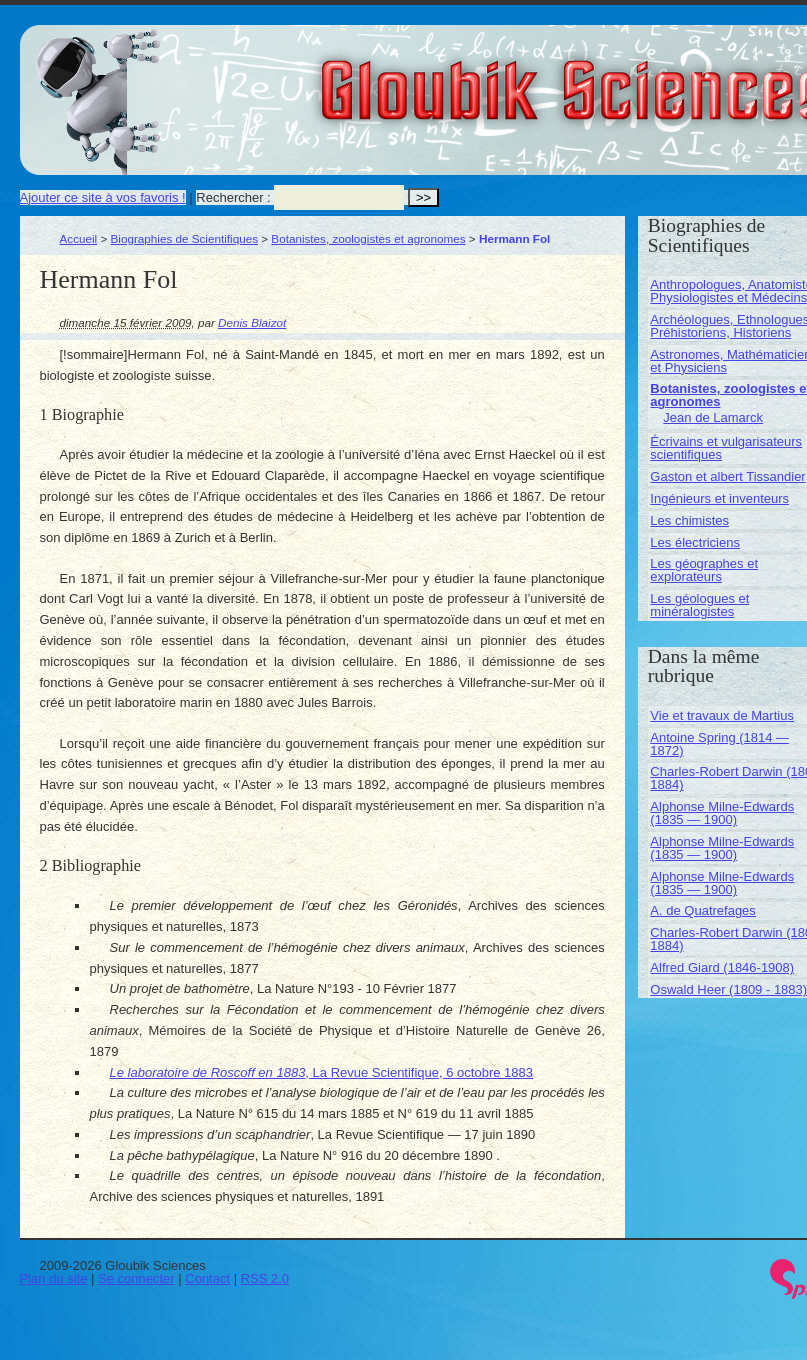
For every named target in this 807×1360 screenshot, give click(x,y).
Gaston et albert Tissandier (727, 476)
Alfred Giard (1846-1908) (722, 967)
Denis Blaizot (252, 322)
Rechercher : (233, 197)
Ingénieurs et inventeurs (719, 498)
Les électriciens (695, 542)
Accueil (79, 238)
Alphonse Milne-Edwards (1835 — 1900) (722, 813)
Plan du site (54, 1278)
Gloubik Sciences (688, 78)
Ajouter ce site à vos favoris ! (103, 197)
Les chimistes (689, 520)
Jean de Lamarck (713, 417)
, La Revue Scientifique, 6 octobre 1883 (322, 1072)
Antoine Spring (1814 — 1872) (719, 744)
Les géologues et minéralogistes (699, 605)
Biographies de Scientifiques (185, 238)
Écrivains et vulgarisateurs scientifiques (726, 448)
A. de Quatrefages (703, 910)
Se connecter (136, 1278)
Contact (207, 1278)
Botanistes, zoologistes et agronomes (368, 238)
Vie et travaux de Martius (722, 715)
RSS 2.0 (265, 1278)
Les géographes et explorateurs (704, 570)
